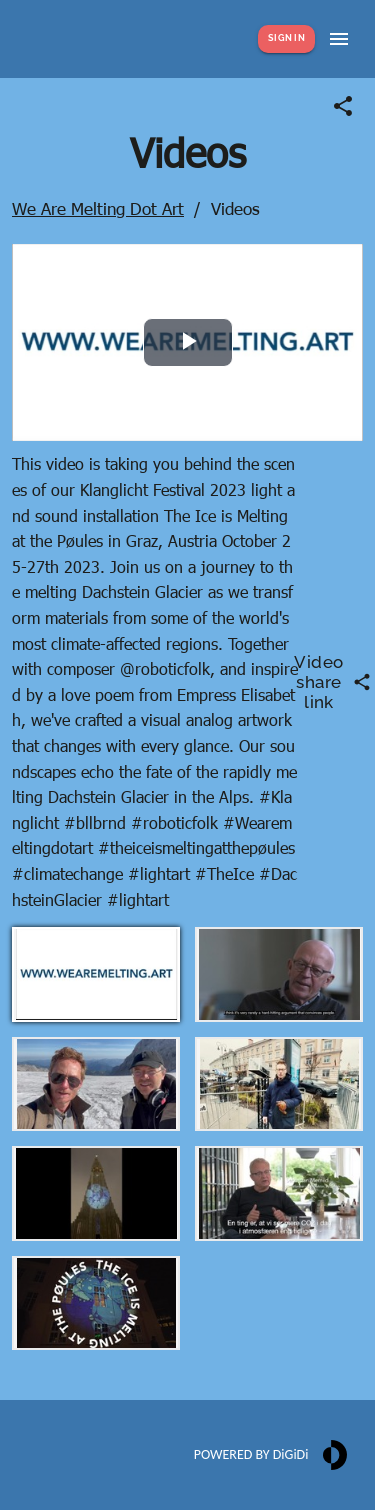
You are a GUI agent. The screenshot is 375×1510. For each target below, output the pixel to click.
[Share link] (343, 106)
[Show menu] (339, 39)
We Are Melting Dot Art (98, 208)
